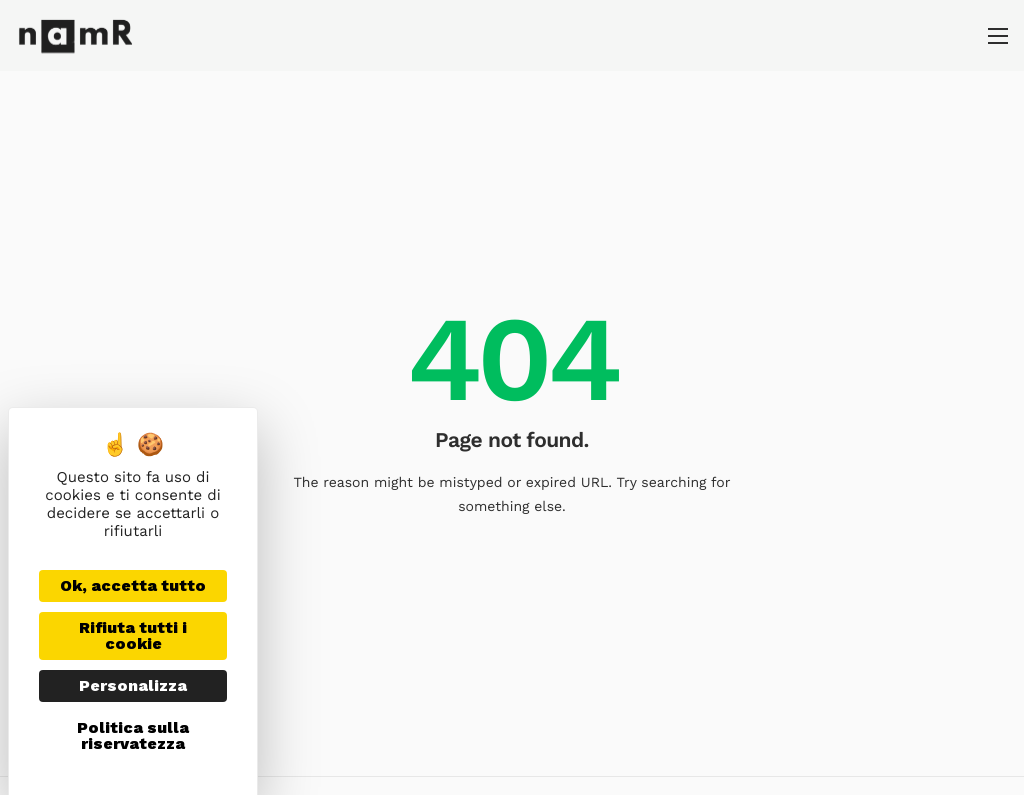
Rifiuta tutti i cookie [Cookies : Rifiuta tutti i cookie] (133, 635)
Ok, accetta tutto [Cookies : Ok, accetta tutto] (133, 585)
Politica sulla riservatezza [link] (133, 735)
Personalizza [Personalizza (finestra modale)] (133, 685)
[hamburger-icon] (998, 36)
